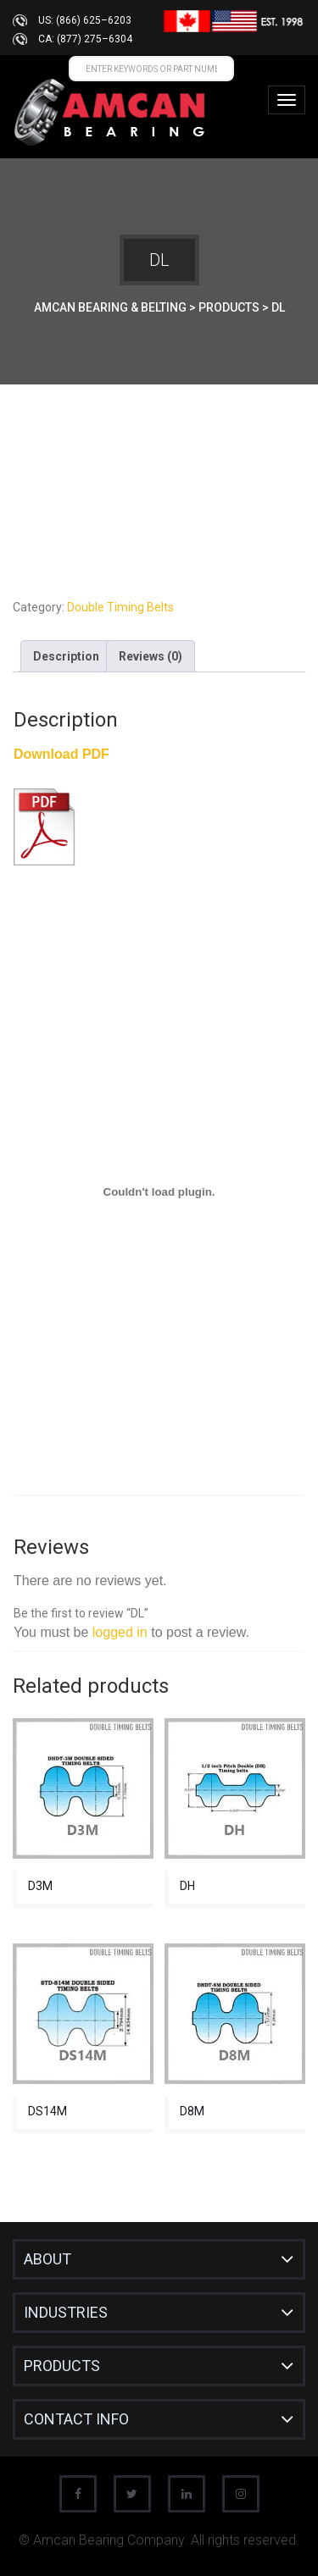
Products (62, 2365)
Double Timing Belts (120, 607)
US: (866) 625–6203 (84, 20)
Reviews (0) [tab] (150, 656)
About (47, 2259)
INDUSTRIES (66, 2312)
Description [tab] (66, 656)
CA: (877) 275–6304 (85, 39)
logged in (120, 1632)
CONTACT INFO (76, 2419)
